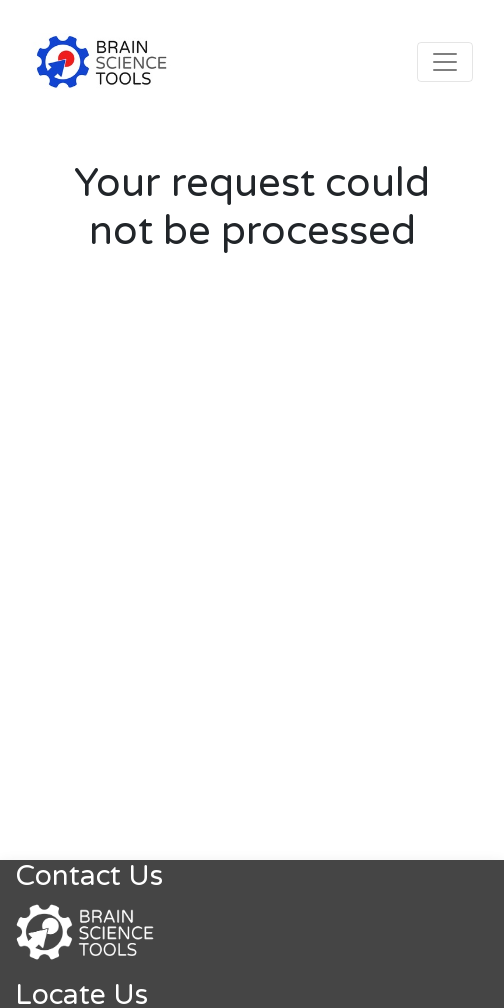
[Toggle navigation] (445, 62)
